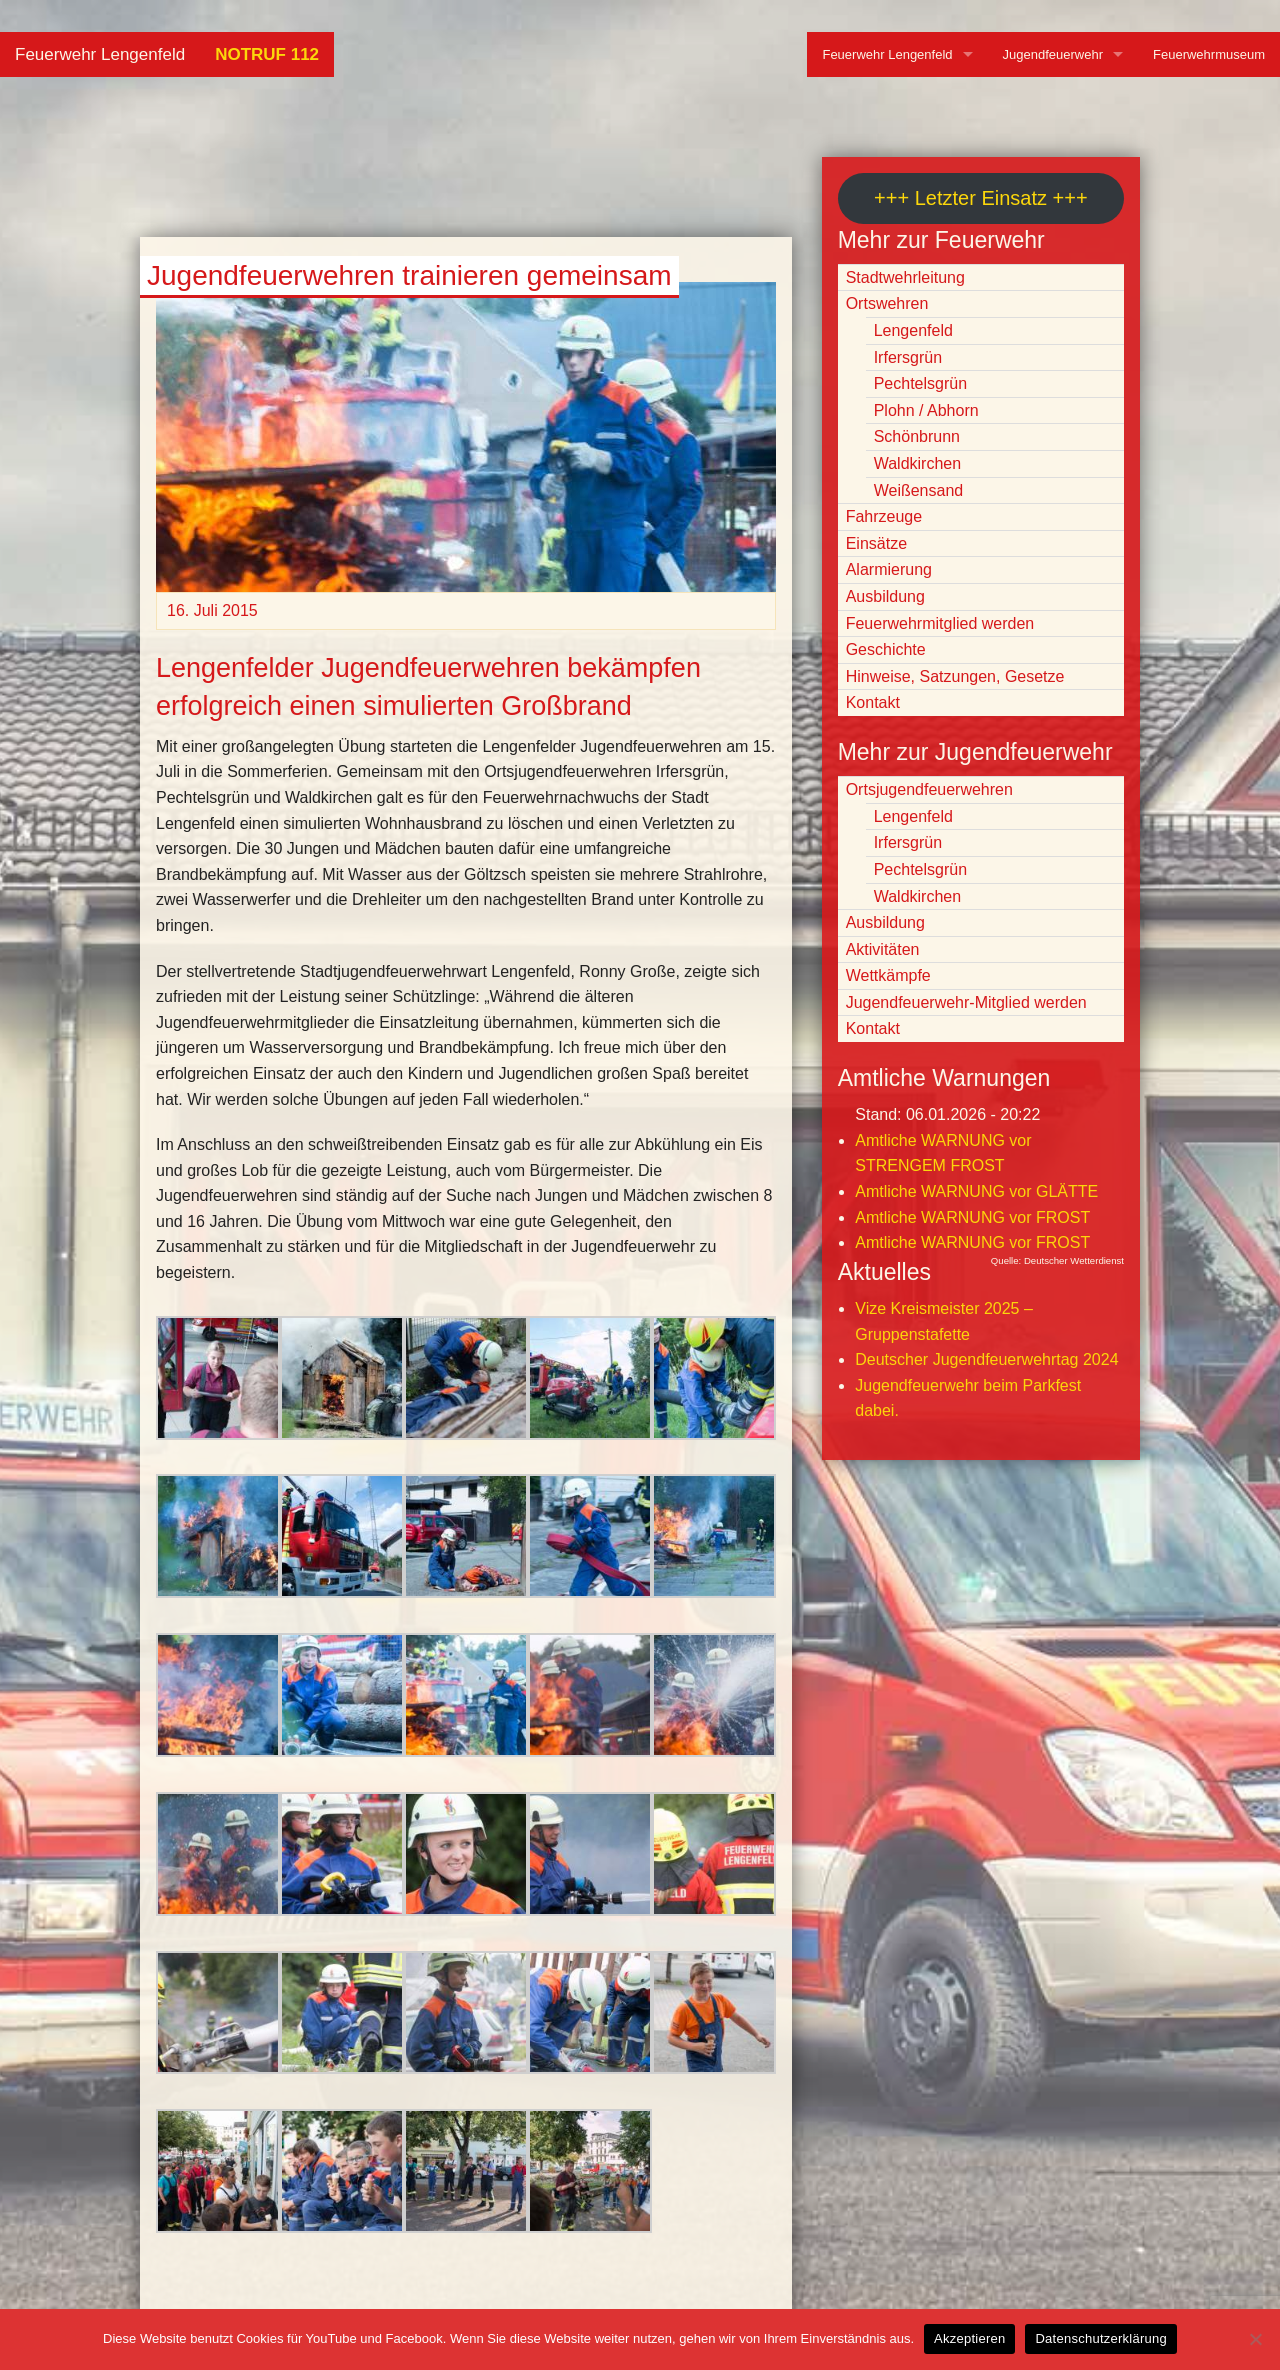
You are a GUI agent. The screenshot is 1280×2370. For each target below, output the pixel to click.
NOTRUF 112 (267, 54)
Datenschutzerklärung (1100, 2338)
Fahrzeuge (884, 516)
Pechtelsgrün (920, 383)
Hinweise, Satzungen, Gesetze (955, 676)
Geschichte (886, 649)
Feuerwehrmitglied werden (940, 623)
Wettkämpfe (888, 975)
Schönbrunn (917, 436)
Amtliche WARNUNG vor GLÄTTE (976, 1191)
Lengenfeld (913, 330)
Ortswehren (887, 303)
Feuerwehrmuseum (1209, 54)
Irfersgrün (908, 357)
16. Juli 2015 (212, 610)
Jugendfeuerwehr (1053, 54)
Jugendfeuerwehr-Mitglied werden (966, 1002)
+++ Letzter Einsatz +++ (980, 198)
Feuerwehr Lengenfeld (100, 54)
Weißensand (919, 490)
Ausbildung (885, 596)
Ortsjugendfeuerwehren (929, 789)
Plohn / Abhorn (926, 410)
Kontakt (873, 702)
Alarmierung (889, 569)
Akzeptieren (969, 2338)
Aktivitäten (883, 949)
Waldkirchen (917, 463)
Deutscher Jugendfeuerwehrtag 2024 (986, 1359)
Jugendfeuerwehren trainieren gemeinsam (409, 275)
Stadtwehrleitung (905, 277)
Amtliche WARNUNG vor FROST (972, 1217)
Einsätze (876, 543)
